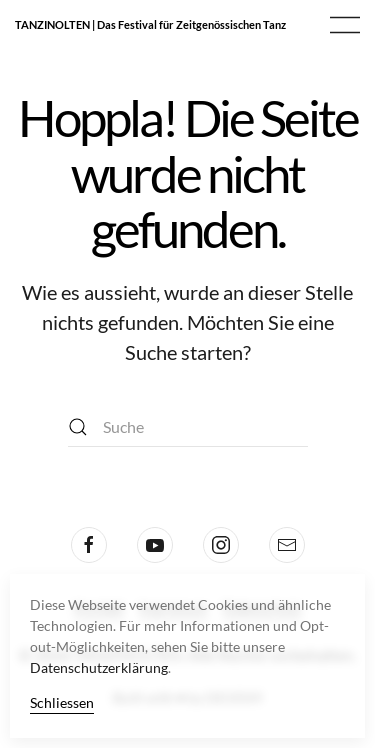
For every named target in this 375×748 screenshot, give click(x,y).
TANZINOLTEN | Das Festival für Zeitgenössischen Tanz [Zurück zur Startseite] (150, 24)
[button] (345, 25)
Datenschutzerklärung (99, 667)
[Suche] (188, 427)
